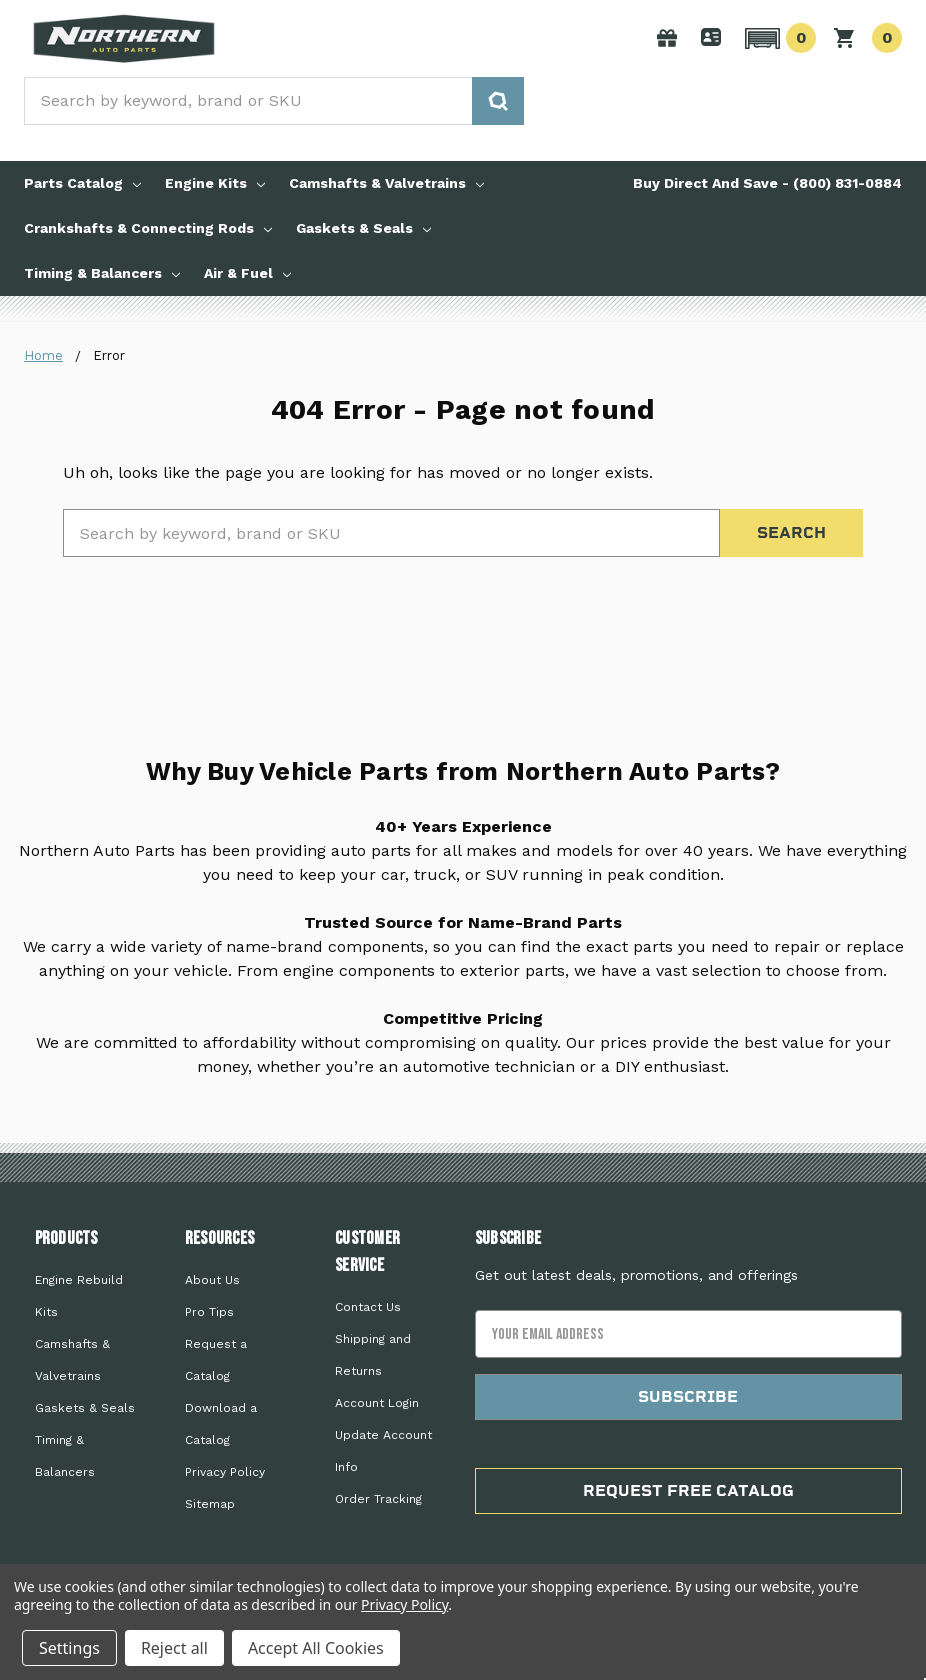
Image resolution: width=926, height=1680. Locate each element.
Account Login (377, 1403)
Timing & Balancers (102, 273)
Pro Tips (209, 1312)
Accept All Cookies (316, 1648)
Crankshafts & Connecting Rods (148, 228)
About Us (212, 1280)
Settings (69, 1648)
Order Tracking (378, 1499)
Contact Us (368, 1307)
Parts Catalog (82, 183)
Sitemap (210, 1504)
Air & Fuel (247, 273)
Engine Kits (215, 183)
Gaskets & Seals (363, 228)
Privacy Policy (225, 1472)
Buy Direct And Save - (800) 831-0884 (767, 183)
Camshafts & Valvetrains (386, 183)
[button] (777, 38)
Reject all (174, 1648)
